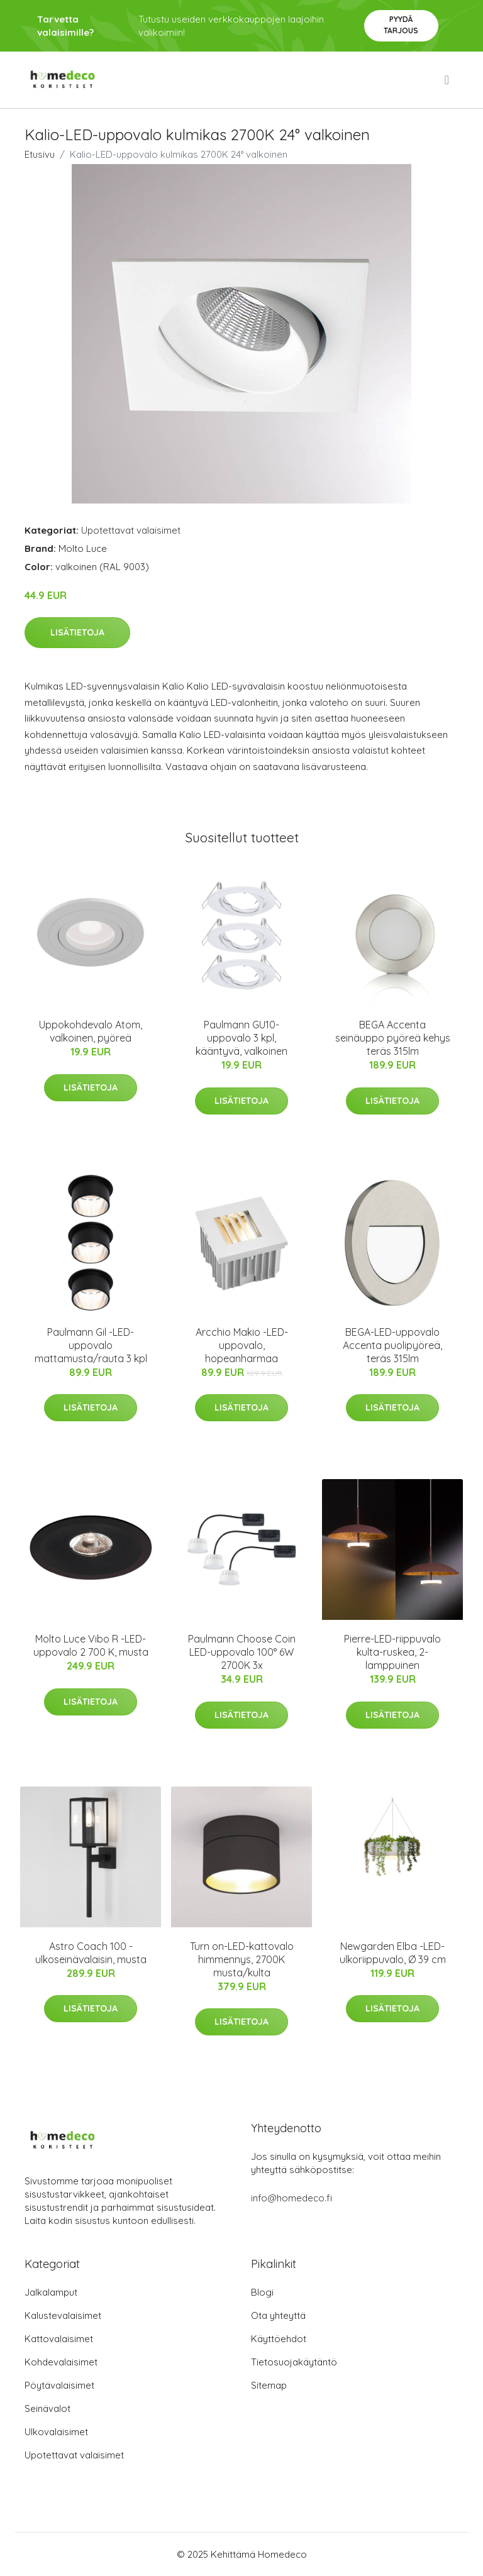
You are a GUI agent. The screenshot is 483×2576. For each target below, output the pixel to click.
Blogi (262, 2292)
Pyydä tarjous (401, 24)
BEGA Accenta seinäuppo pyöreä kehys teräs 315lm (392, 1037)
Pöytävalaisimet (59, 2385)
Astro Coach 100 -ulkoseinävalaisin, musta (91, 1953)
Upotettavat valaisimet (130, 530)
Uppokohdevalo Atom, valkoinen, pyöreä (90, 1031)
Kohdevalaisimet (61, 2362)
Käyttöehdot (278, 2339)
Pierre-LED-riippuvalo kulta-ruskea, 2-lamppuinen (392, 1651)
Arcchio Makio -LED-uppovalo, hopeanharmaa (242, 1345)
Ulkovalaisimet (56, 2432)
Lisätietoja (77, 632)
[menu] (447, 80)
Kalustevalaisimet (63, 2315)
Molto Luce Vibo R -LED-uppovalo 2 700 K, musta (90, 1645)
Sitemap (269, 2385)
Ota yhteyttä (278, 2315)
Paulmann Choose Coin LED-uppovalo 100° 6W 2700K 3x (242, 1651)
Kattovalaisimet (59, 2339)
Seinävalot (47, 2408)
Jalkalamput (51, 2292)
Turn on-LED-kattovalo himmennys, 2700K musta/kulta (242, 1959)
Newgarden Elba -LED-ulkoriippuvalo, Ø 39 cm (393, 1953)
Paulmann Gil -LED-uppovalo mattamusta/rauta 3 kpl (91, 1345)
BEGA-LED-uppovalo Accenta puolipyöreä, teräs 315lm (392, 1345)
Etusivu (40, 154)
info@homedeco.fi (291, 2198)
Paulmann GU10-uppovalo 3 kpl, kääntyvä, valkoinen (241, 1037)
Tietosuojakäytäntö (294, 2362)
